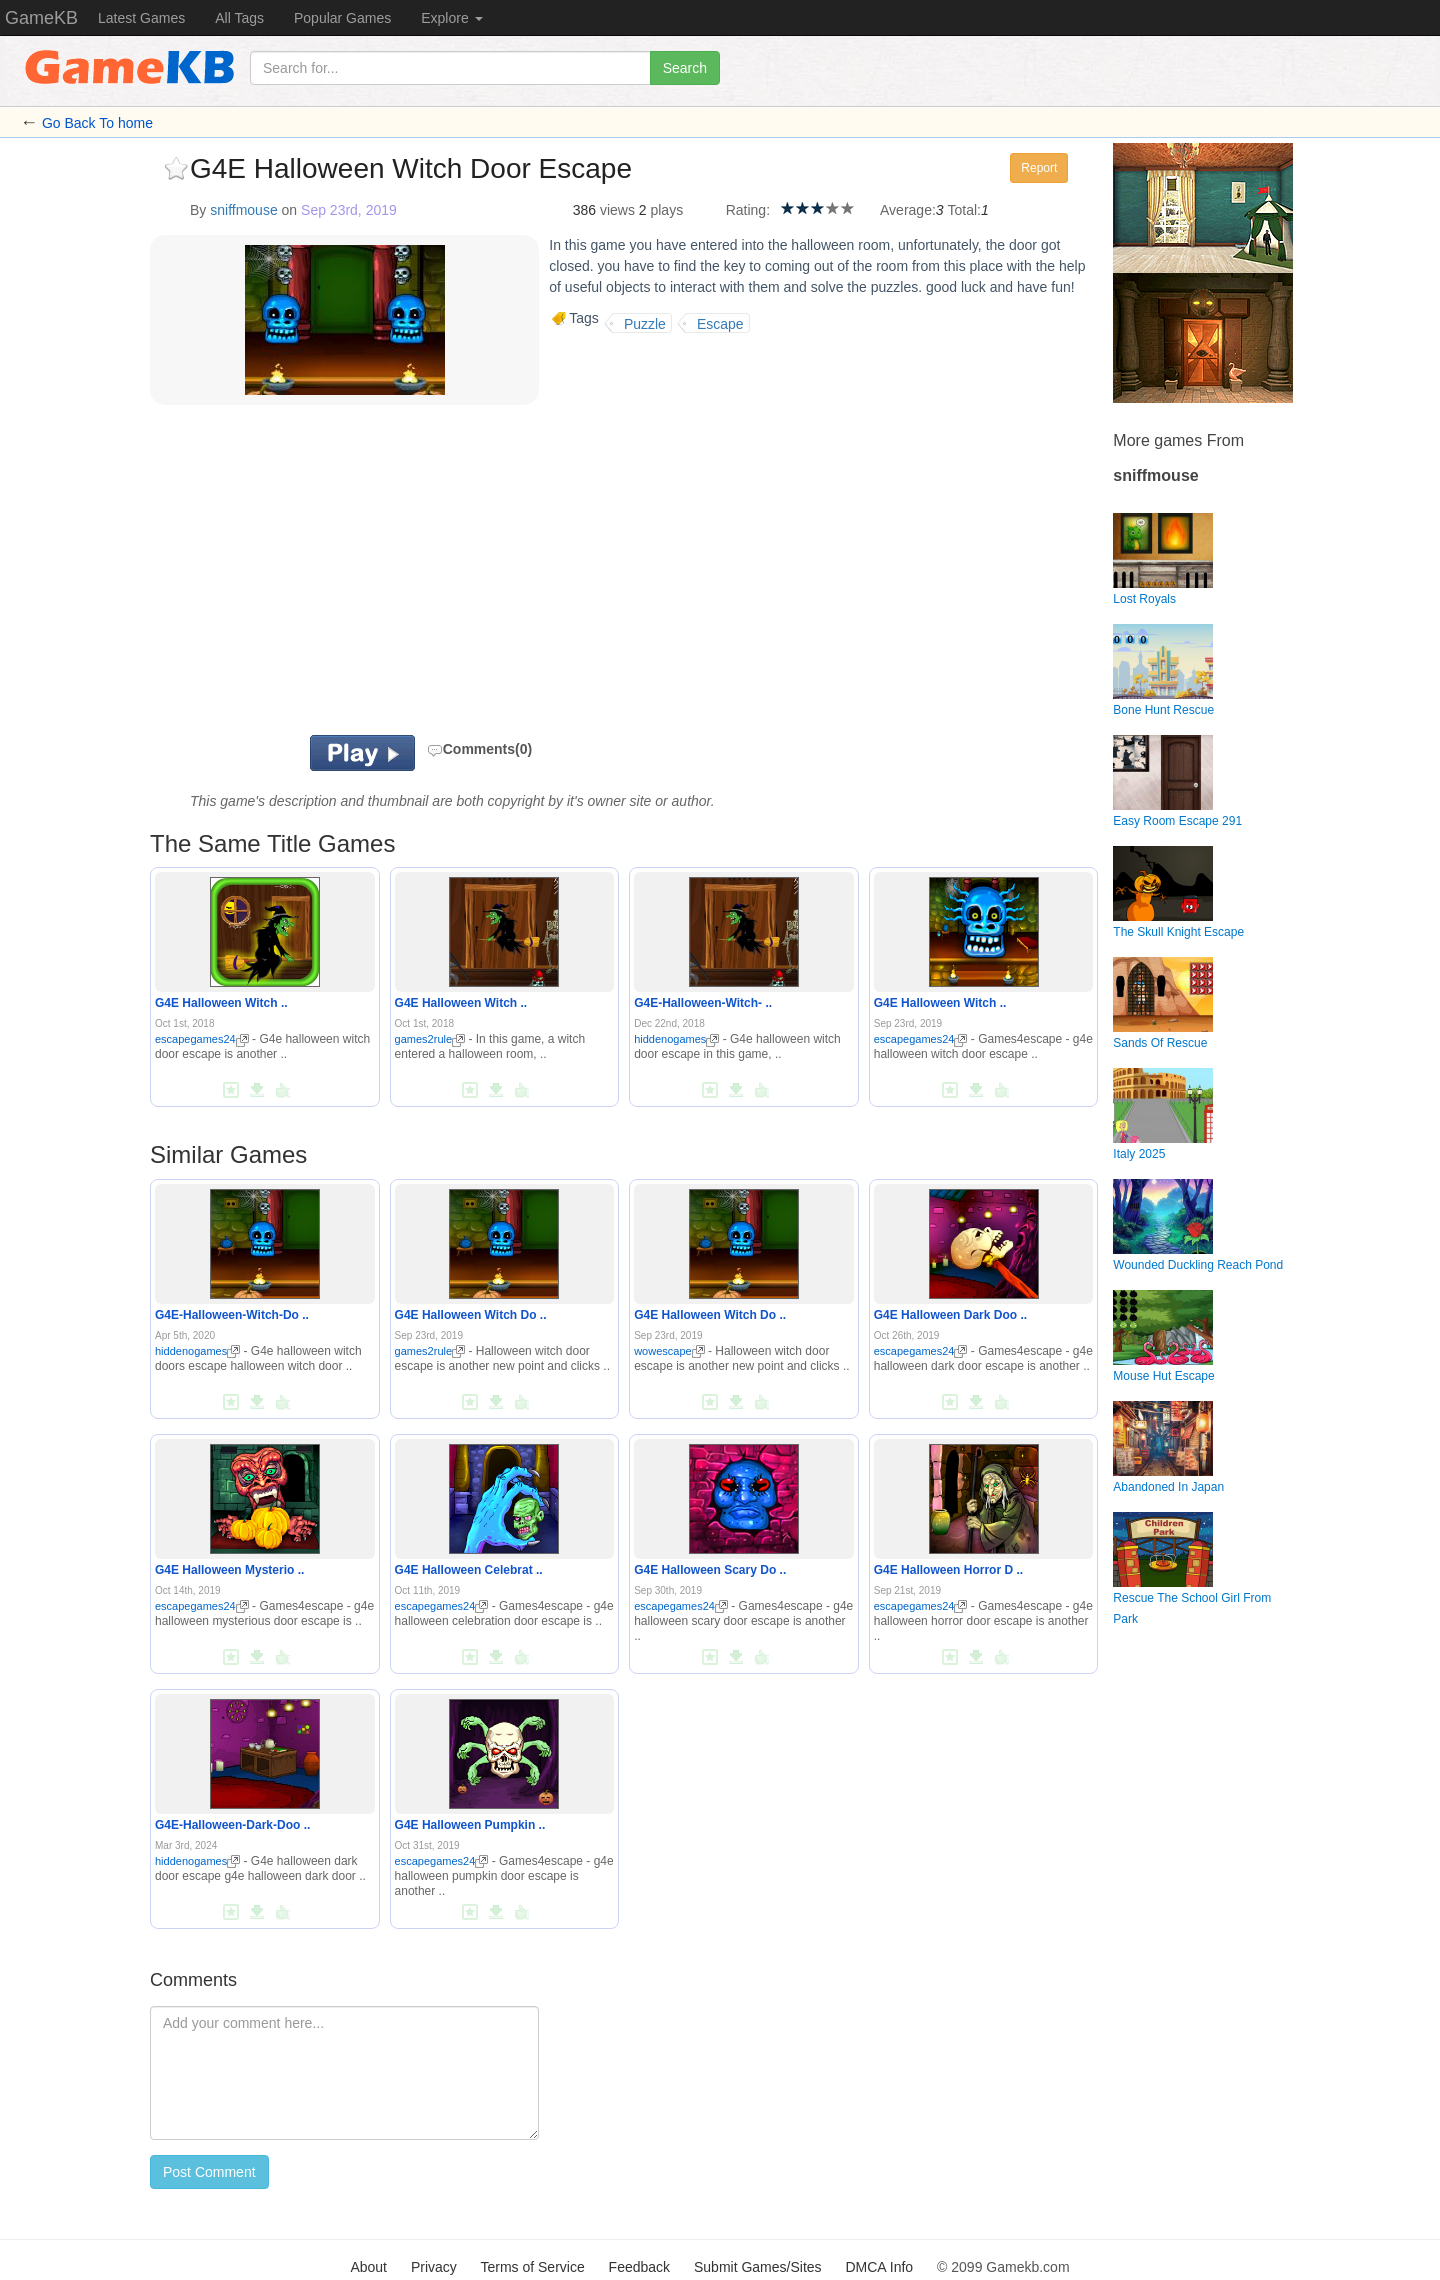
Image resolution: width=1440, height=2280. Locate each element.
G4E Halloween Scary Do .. (710, 1570)
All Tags (239, 18)
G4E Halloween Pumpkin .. (470, 1825)
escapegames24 (202, 1039)
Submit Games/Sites (758, 2267)
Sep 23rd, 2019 (349, 210)
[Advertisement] (398, 575)
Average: (908, 210)
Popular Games (342, 18)
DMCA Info (879, 2267)
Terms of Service (532, 2267)
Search (685, 68)
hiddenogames (676, 1039)
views (617, 210)
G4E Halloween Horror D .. (948, 1570)
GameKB (41, 18)
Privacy (434, 2267)
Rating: (748, 210)
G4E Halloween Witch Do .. (471, 1315)
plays (666, 210)
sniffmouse (243, 210)
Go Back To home (97, 123)
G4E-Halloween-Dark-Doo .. (232, 1825)
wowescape (669, 1351)
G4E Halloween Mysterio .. (229, 1570)
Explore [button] (451, 18)
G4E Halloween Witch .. (221, 1003)
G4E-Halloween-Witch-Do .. (232, 1315)
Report (1039, 168)
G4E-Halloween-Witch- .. (703, 1003)
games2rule (430, 1039)
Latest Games (141, 18)
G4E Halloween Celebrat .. (469, 1570)
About (368, 2267)
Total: (964, 210)
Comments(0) (479, 749)
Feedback (639, 2267)
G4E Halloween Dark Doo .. (950, 1315)
